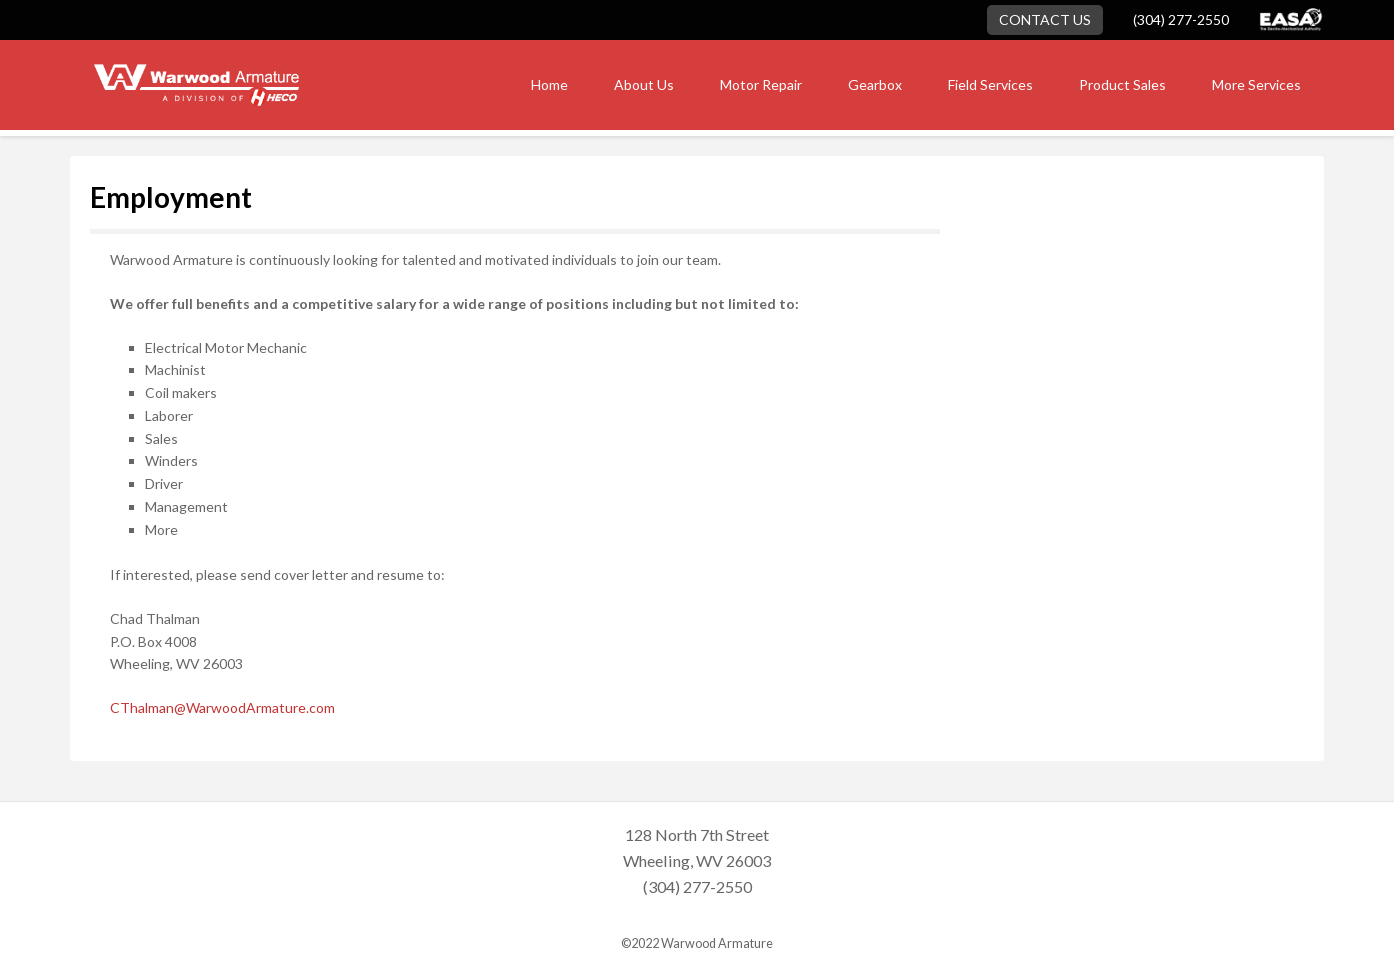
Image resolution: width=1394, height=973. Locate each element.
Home (549, 84)
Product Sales (1122, 84)
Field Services (990, 84)
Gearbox (875, 84)
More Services (1256, 84)
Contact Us (1045, 19)
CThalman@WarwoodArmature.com (222, 707)
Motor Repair (761, 84)
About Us (644, 84)
